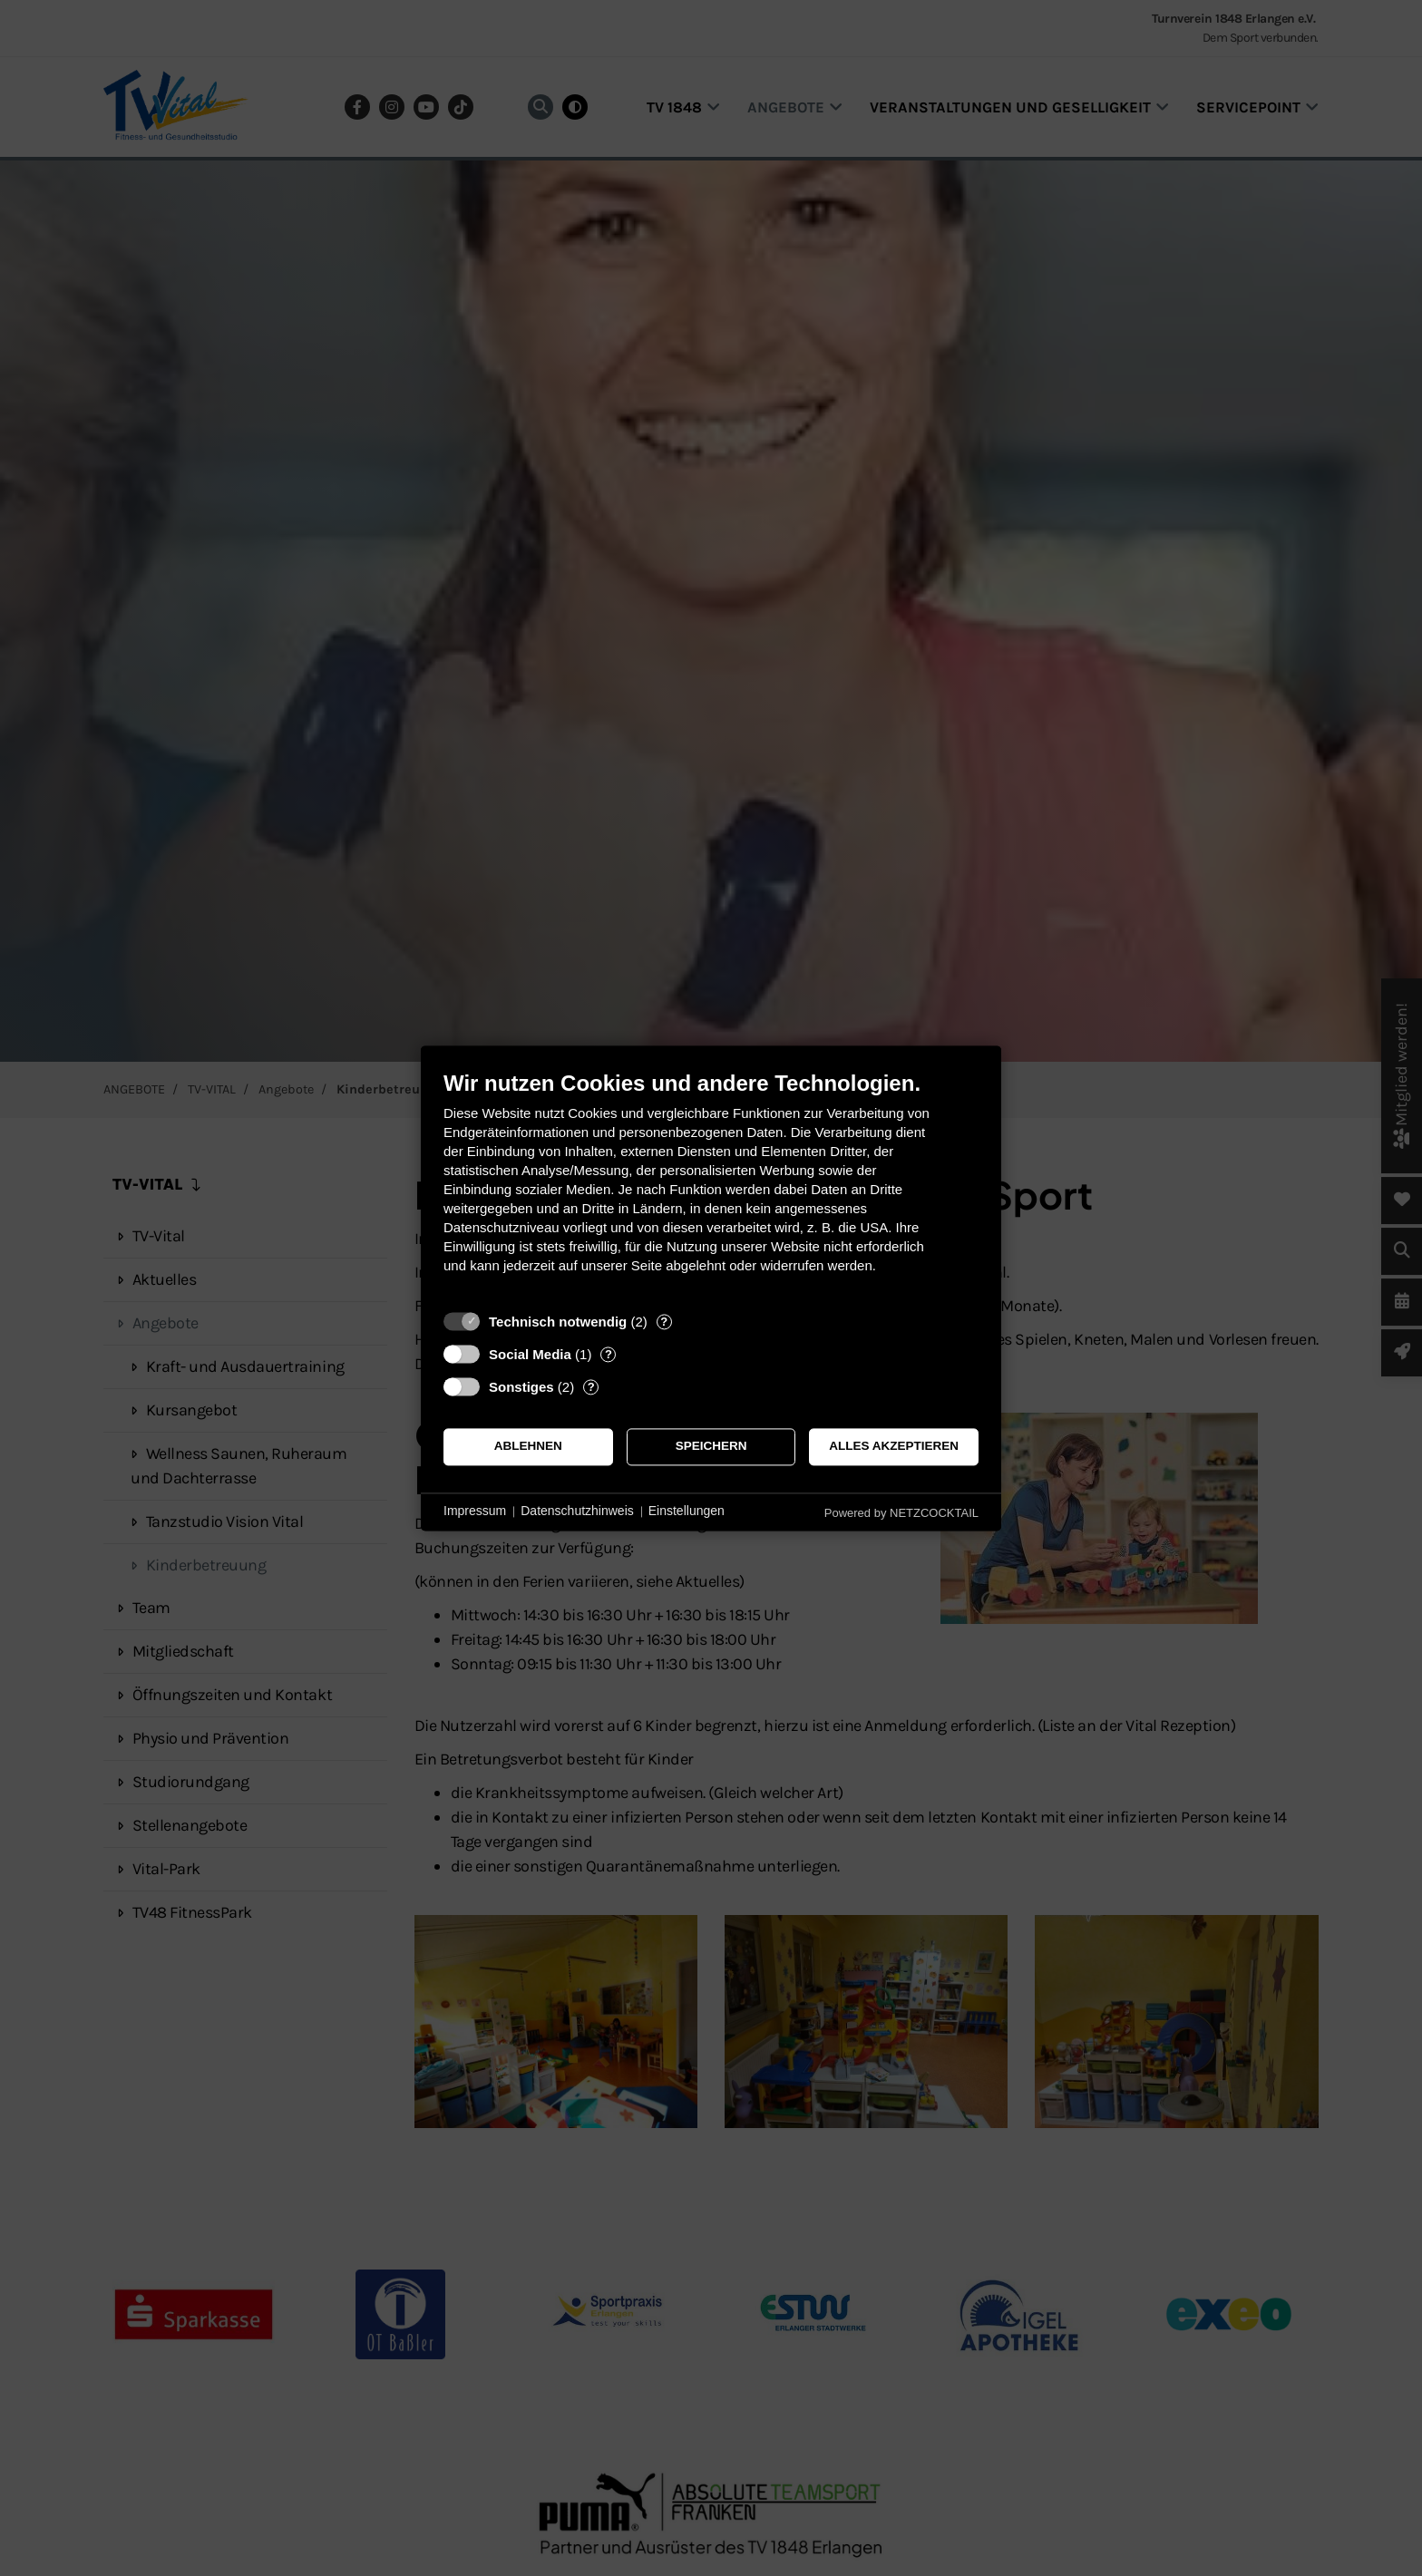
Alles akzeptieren (894, 1446)
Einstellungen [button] (686, 1511)
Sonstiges (521, 1387)
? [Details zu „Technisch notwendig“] (663, 1321)
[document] (711, 1185)
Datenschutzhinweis (577, 1511)
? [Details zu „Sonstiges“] (591, 1387)
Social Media (530, 1354)
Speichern (711, 1446)
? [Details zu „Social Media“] (608, 1354)
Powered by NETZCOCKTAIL (901, 1513)
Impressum (474, 1511)
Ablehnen (528, 1446)
